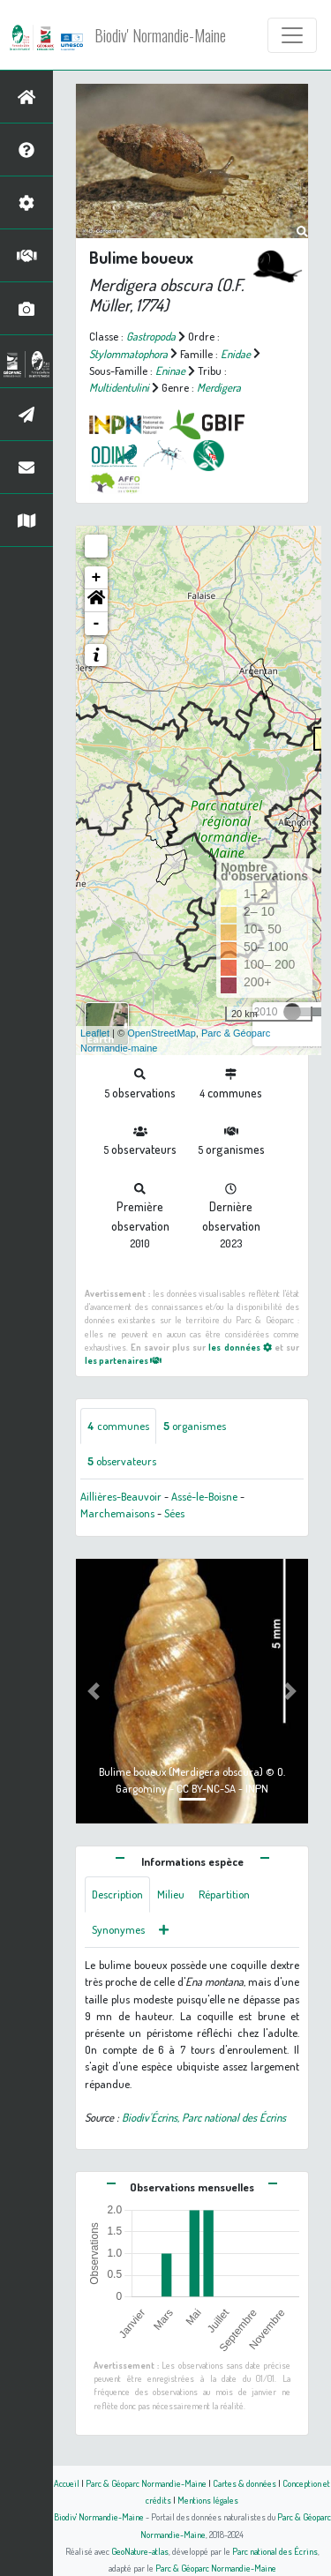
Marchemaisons (117, 1513)
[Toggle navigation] (292, 35)
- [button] (97, 623)
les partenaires (123, 1360)
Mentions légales (207, 2499)
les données (239, 1346)
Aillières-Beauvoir (121, 1496)
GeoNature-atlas (140, 2551)
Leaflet (94, 1033)
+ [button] (97, 577)
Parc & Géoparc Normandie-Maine (146, 2483)
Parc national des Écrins (275, 2551)
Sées (174, 1513)
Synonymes (118, 1929)
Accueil (66, 2483)
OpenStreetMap (161, 1033)
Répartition (224, 1894)
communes (118, 1426)
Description (117, 1894)
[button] (96, 600)
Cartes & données (244, 2483)
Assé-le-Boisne (204, 1496)
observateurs (121, 1461)
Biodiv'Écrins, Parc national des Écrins (204, 2117)
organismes (194, 1426)
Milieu (170, 1894)
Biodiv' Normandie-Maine (160, 35)
